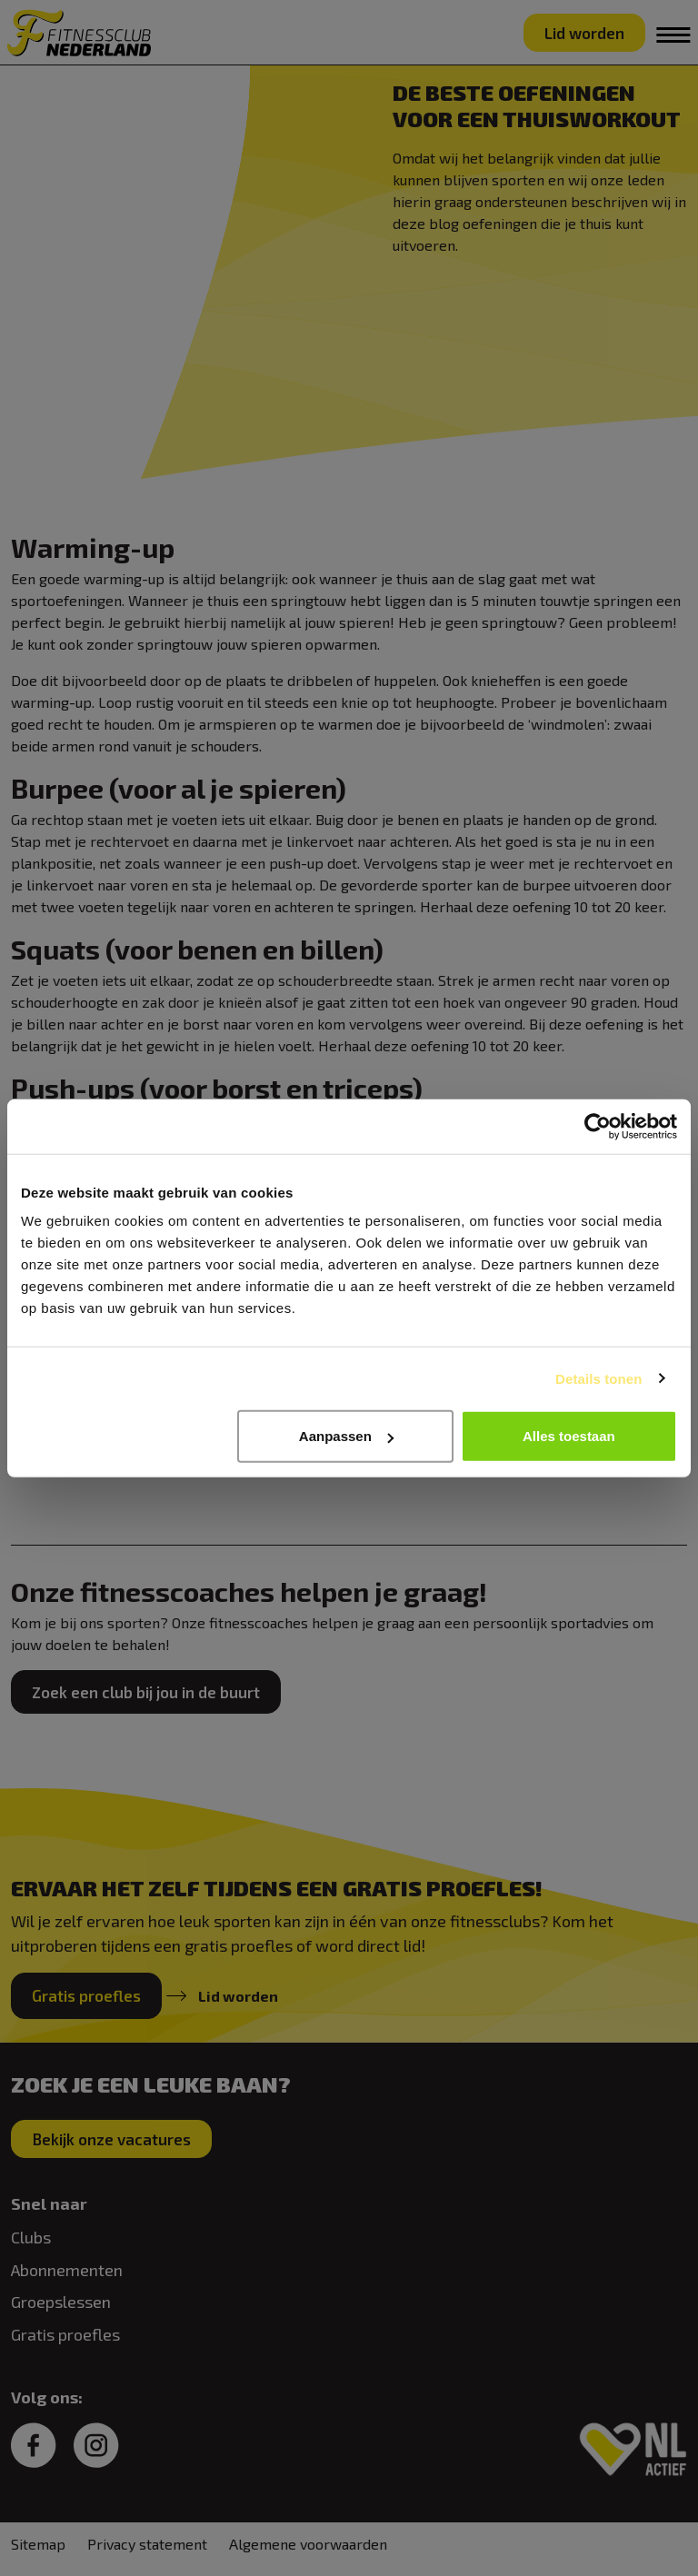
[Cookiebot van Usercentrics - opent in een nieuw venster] (597, 1125)
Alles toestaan (569, 1436)
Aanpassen (346, 1436)
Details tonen (598, 1378)
